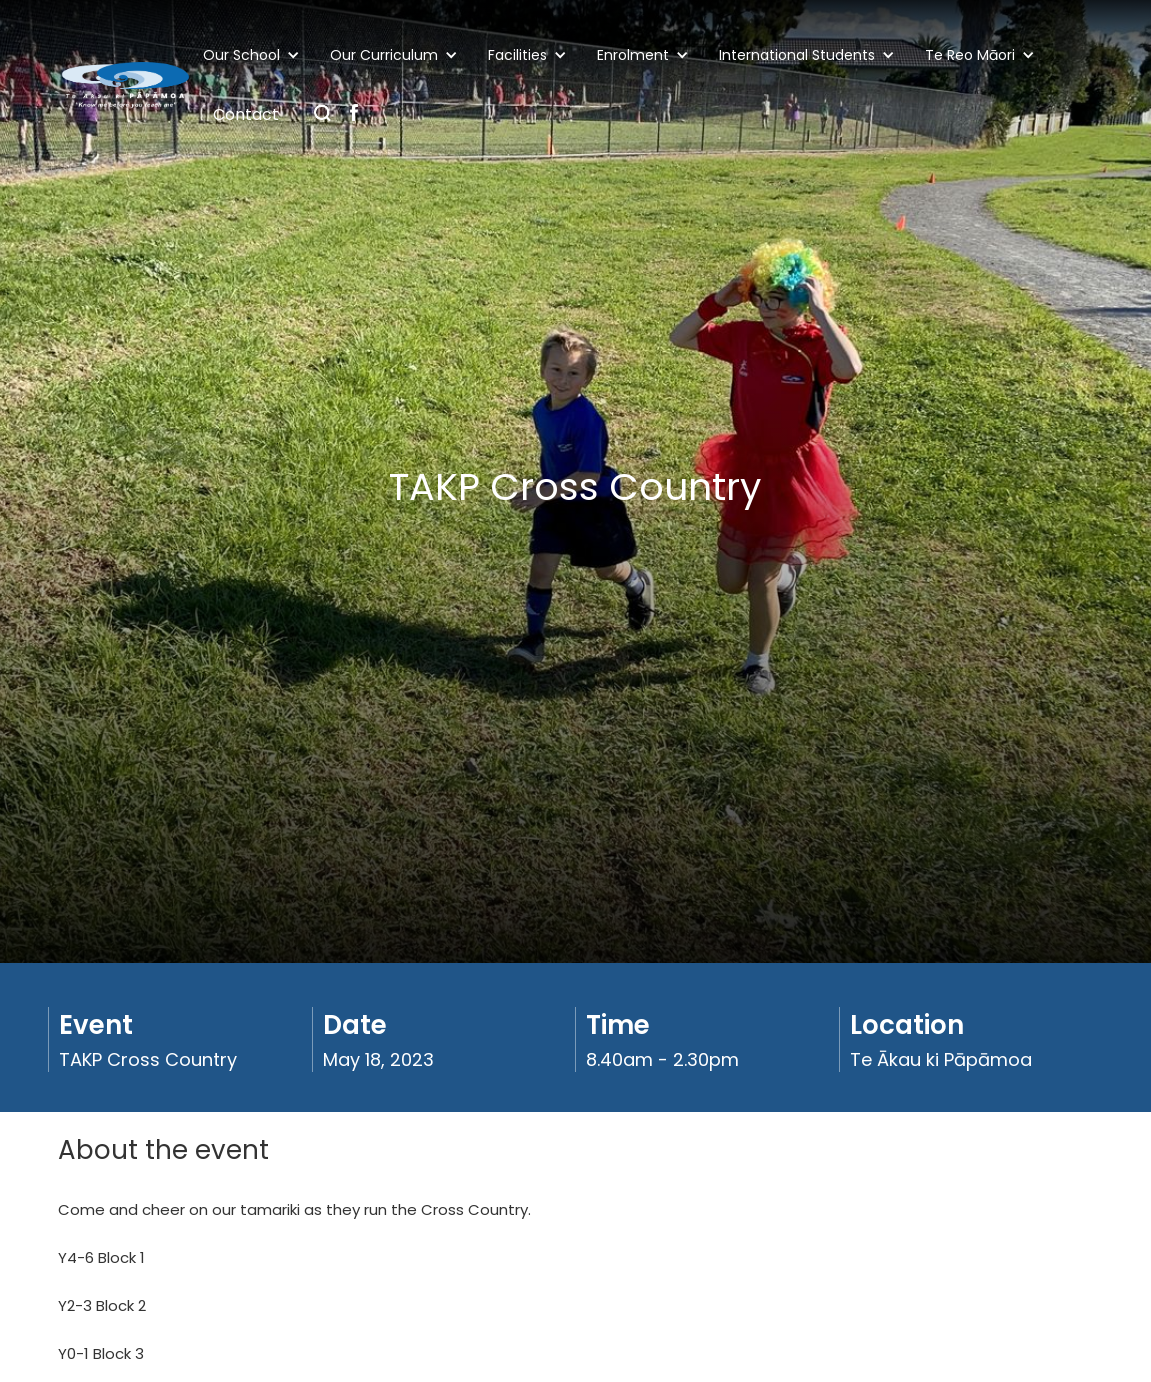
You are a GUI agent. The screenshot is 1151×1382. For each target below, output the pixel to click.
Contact (246, 114)
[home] (125, 85)
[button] (256, 55)
